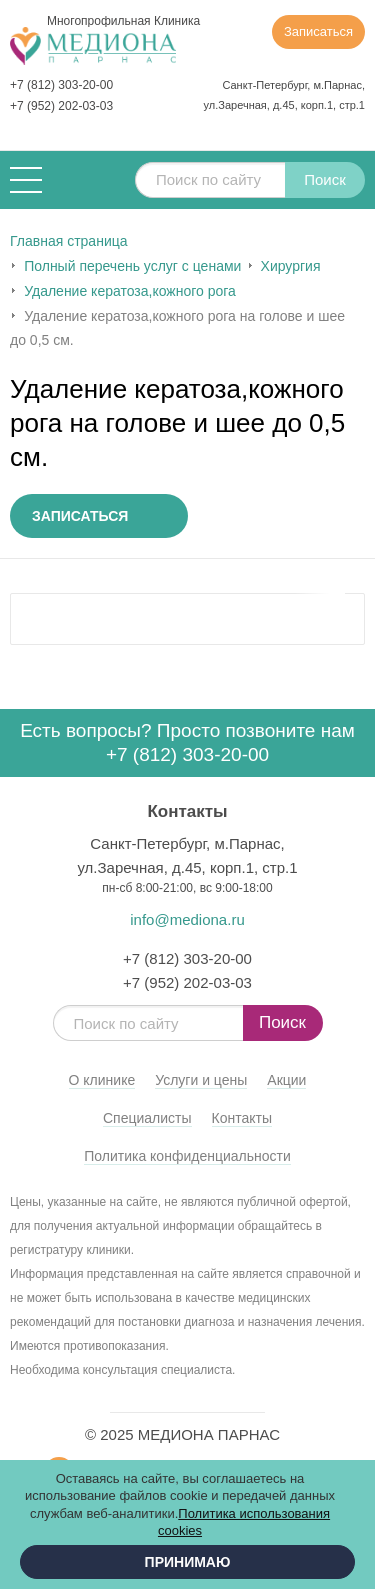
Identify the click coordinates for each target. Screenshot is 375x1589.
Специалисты (147, 1118)
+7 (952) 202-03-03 (61, 106)
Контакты (242, 1118)
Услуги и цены (201, 1080)
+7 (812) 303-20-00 (61, 85)
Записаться (318, 31)
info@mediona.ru (187, 919)
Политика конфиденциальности (187, 1156)
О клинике (102, 1080)
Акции (286, 1080)
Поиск (325, 179)
